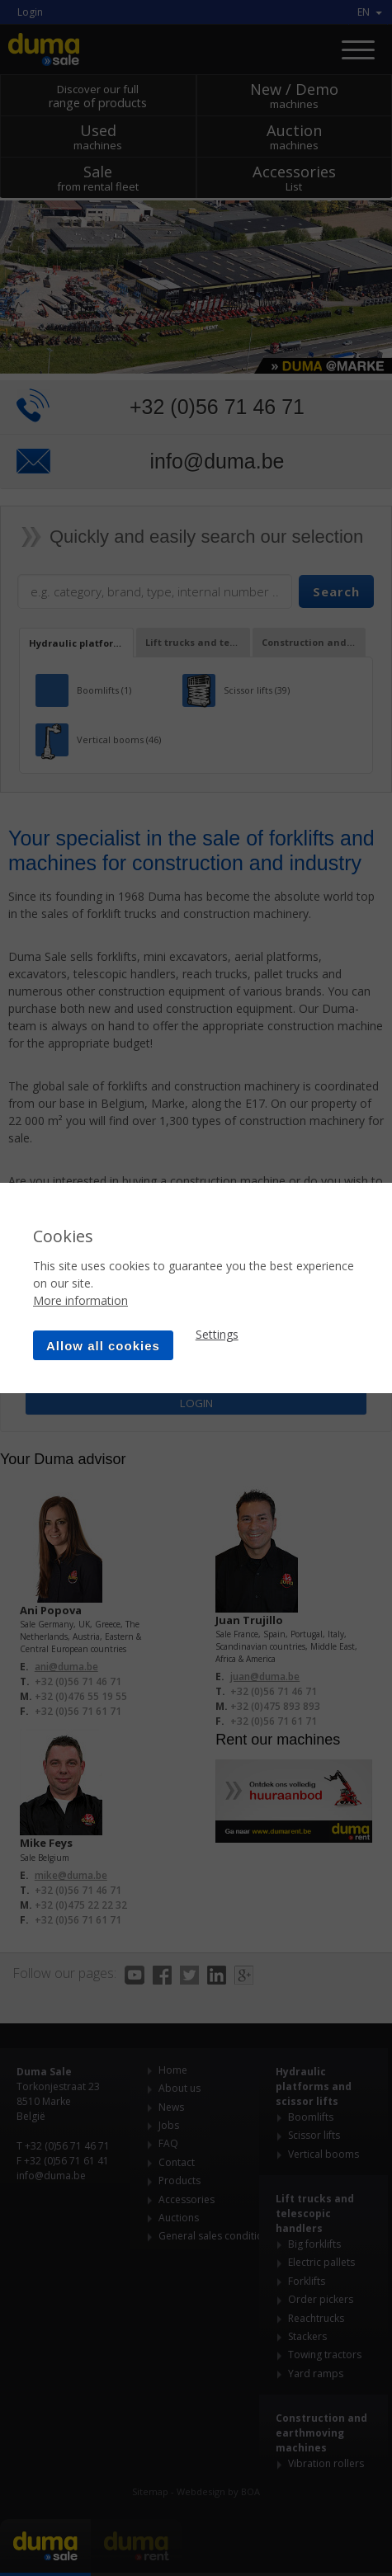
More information (80, 1300)
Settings (217, 1334)
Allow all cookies (103, 1346)
